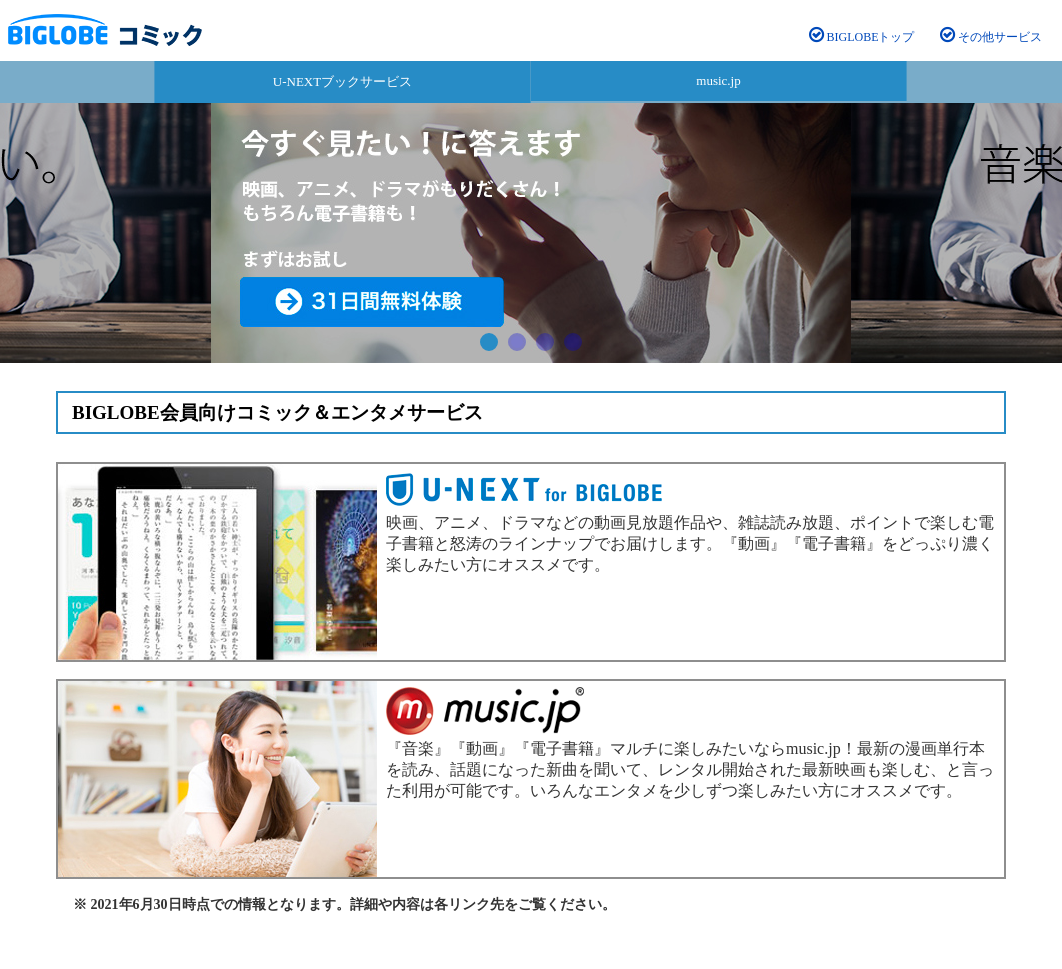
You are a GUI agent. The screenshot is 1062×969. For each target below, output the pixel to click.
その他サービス (991, 37)
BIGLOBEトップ (862, 37)
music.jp (718, 80)
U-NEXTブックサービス (342, 81)
